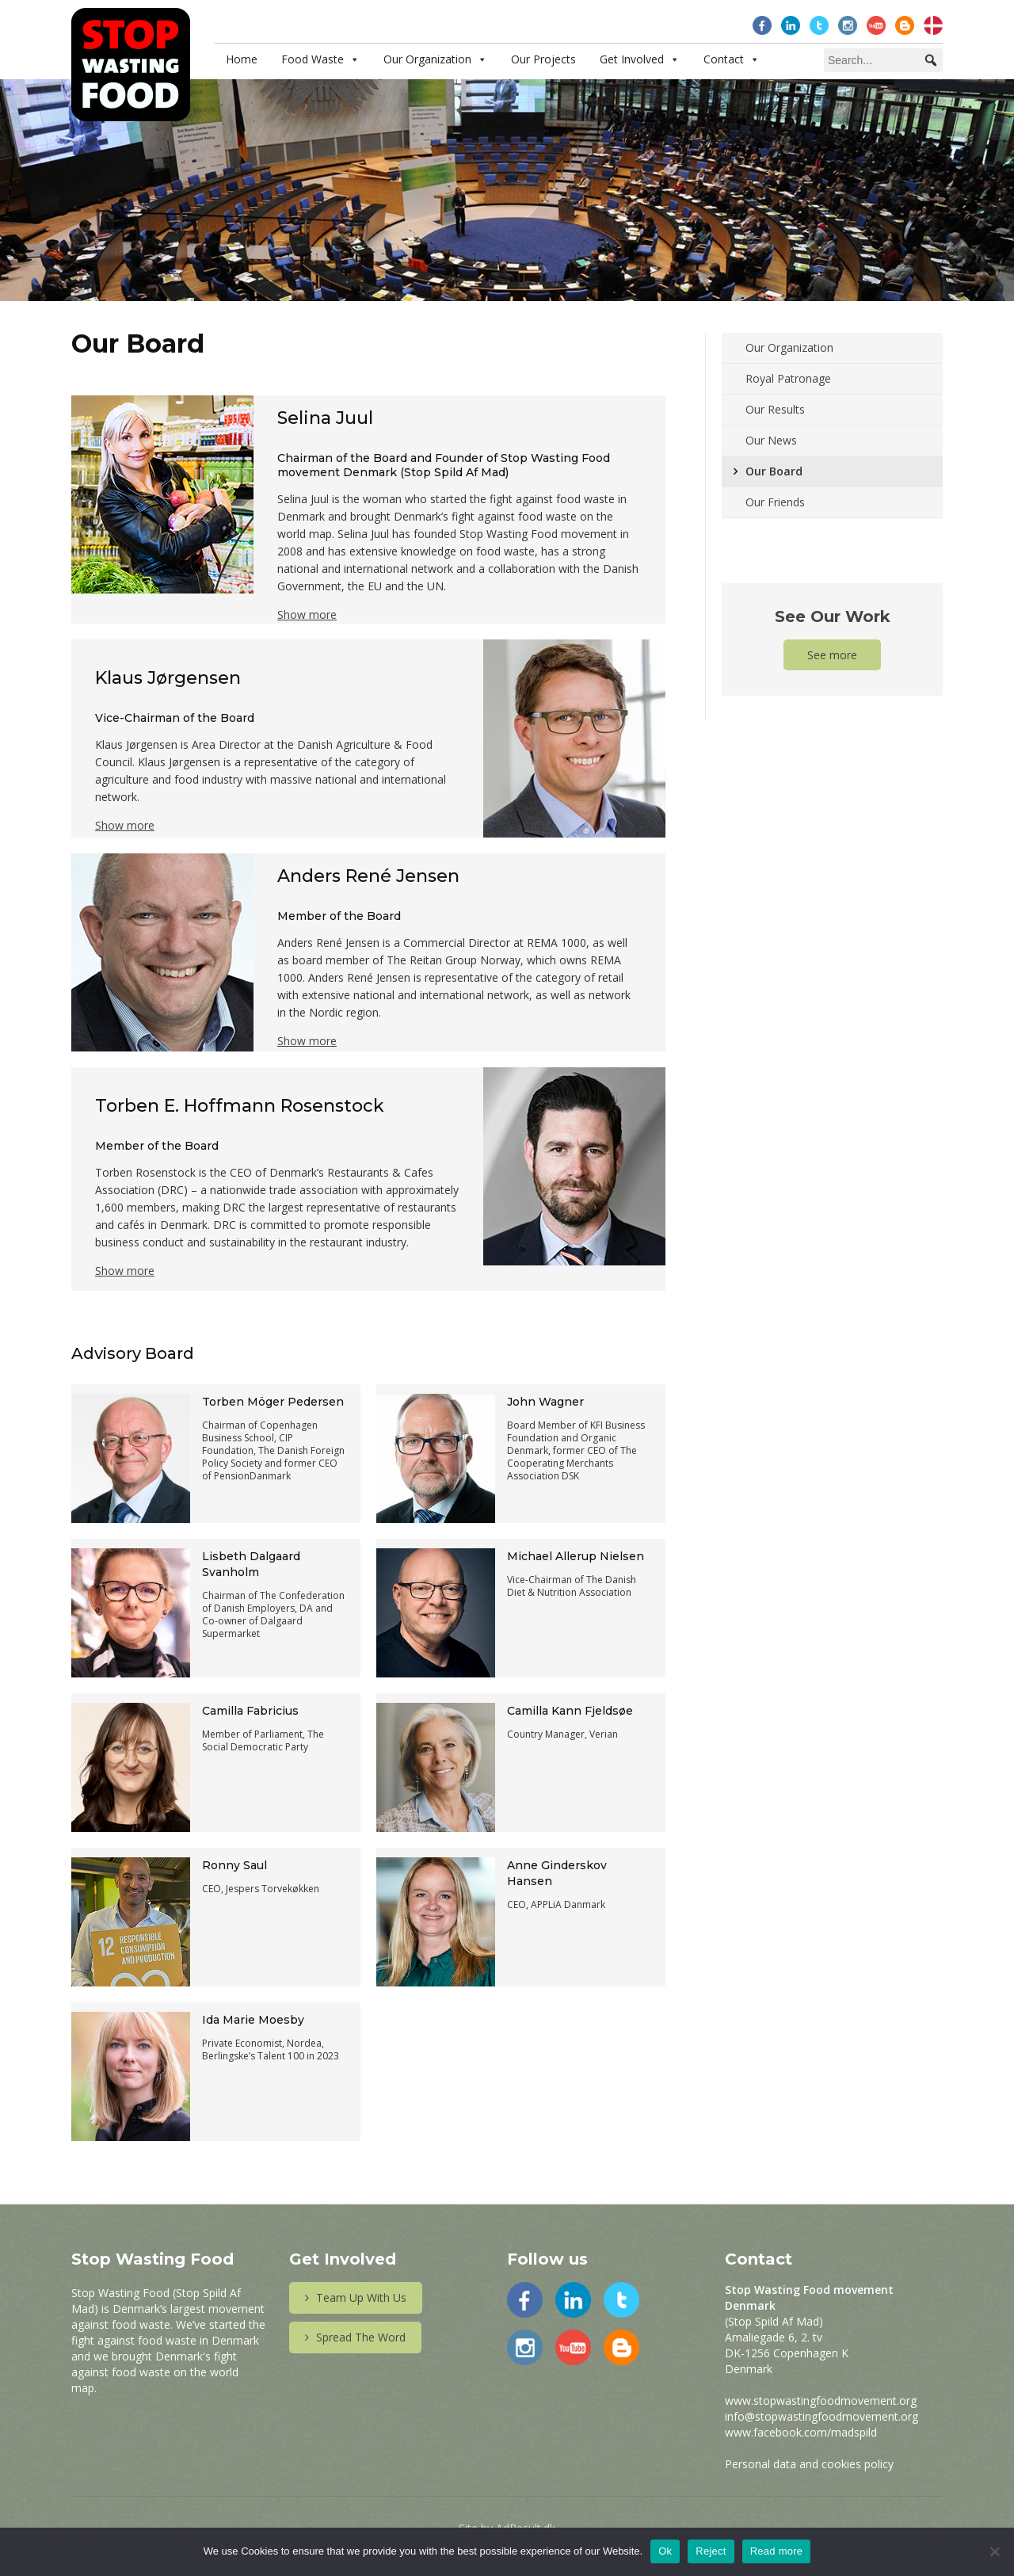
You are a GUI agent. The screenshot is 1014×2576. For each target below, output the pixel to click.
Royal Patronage (788, 378)
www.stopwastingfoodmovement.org (821, 2400)
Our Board (773, 471)
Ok (665, 2551)
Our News (771, 440)
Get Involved (632, 59)
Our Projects (543, 59)
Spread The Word (355, 2337)
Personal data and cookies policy (809, 2463)
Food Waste (312, 59)
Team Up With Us (355, 2297)
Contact (723, 59)
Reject (711, 2551)
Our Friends (775, 501)
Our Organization (427, 59)
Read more (776, 2551)
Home (241, 59)
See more (832, 654)
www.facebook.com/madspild (801, 2432)
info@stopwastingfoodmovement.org (821, 2416)
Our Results (775, 409)
